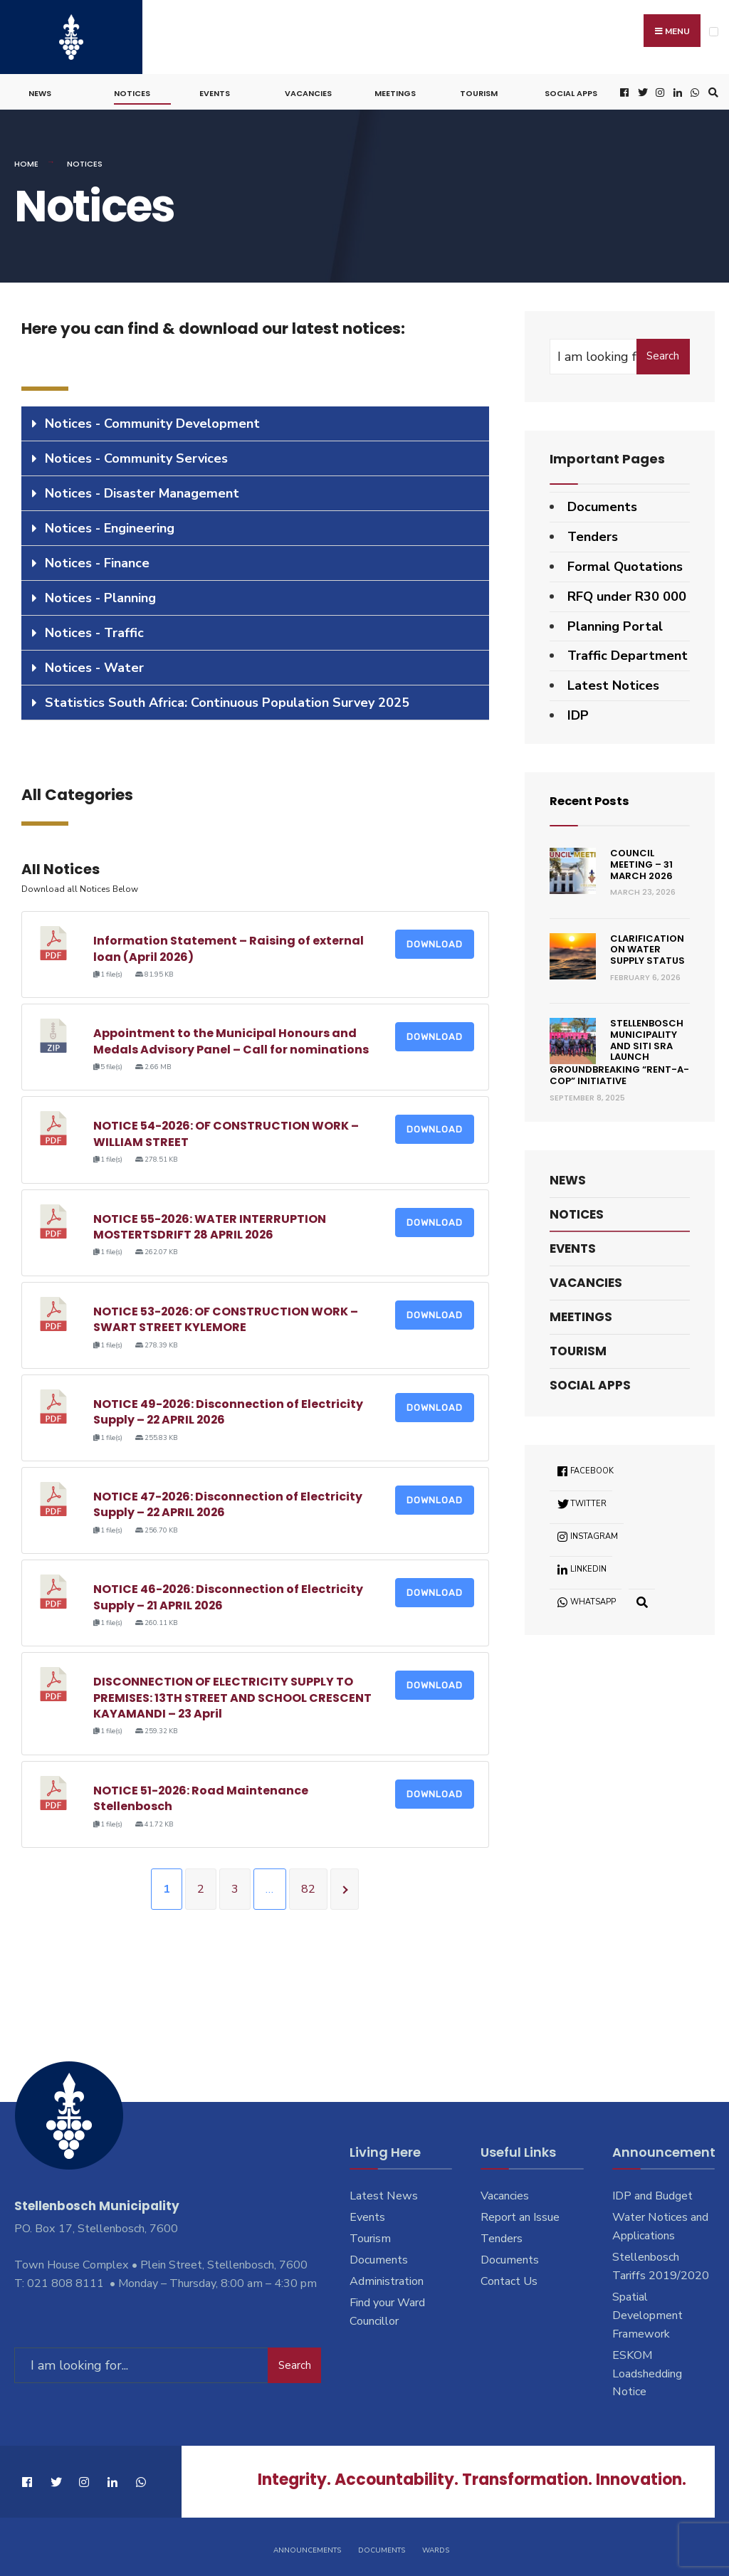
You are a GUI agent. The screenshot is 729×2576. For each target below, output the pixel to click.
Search (662, 352)
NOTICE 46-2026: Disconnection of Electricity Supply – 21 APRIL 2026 (228, 1593)
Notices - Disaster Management (142, 489)
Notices (132, 89)
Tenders (592, 532)
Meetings (395, 89)
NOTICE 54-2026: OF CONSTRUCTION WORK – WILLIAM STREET (226, 1130)
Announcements (307, 2547)
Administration (387, 2277)
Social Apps (571, 89)
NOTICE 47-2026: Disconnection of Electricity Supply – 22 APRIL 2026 (228, 1500)
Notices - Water (94, 663)
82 (308, 1885)
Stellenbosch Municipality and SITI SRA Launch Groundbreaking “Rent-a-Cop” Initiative (619, 1048)
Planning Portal (615, 622)
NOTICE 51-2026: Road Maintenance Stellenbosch (201, 1794)
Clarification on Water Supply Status (647, 945)
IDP (578, 711)
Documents (602, 503)
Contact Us (509, 2277)
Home (26, 160)
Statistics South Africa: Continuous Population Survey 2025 (227, 698)
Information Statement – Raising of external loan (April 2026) (228, 944)
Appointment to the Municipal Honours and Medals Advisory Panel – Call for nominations (231, 1037)
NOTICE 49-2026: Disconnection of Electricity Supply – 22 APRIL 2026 (228, 1408)
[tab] (255, 419)
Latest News (384, 2191)
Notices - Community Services (136, 454)
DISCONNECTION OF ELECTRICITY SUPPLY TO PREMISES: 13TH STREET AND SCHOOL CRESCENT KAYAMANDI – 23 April (232, 1693)
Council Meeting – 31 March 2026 (641, 860)
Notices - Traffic (94, 628)
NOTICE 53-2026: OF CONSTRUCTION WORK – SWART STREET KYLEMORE (226, 1315)
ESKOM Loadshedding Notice (647, 2369)
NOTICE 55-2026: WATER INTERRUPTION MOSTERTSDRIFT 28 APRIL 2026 (210, 1222)
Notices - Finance (97, 558)
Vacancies (308, 89)
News (39, 89)
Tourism (479, 89)
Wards (435, 2547)
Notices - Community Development (152, 419)
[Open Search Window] (711, 88)
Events (214, 89)
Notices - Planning (100, 593)
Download (435, 940)
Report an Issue (520, 2213)
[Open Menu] (713, 31)
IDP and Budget (652, 2191)
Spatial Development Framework (647, 2311)
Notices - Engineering (109, 523)
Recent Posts (593, 796)
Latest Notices (613, 681)
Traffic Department (627, 652)
